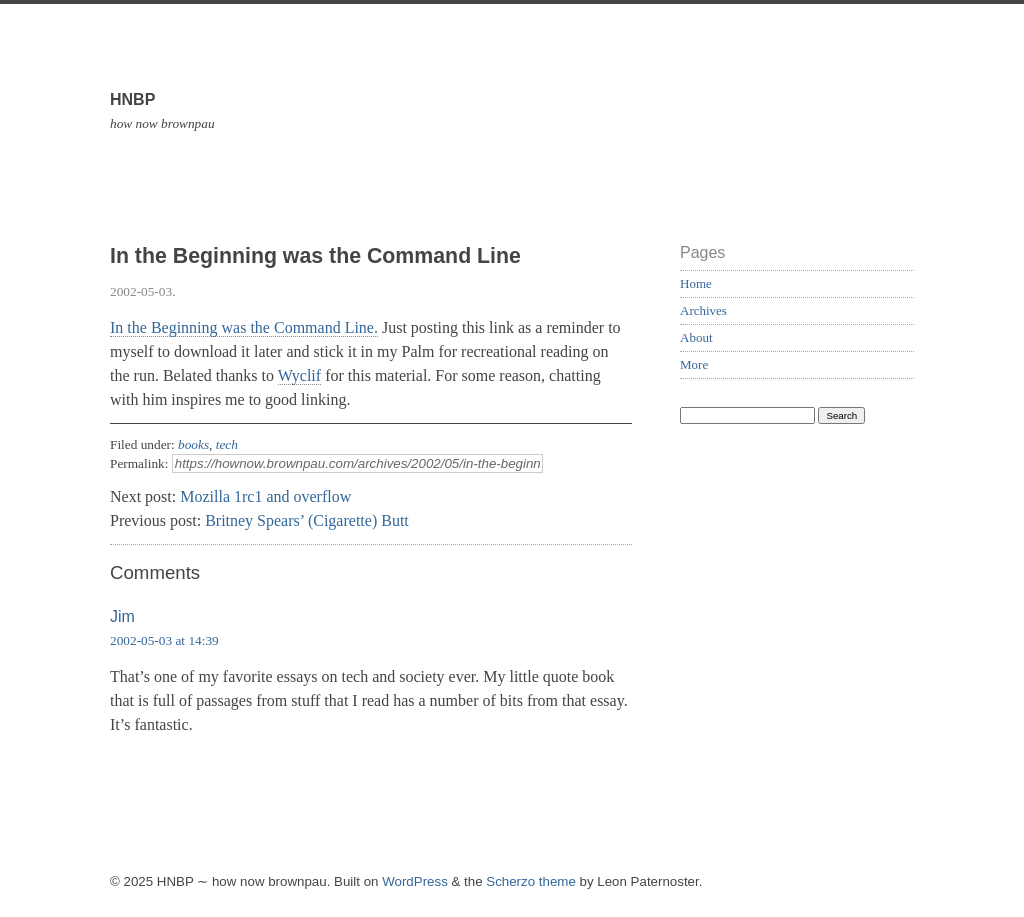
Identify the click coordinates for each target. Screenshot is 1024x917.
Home (696, 283)
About (696, 337)
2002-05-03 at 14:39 (164, 640)
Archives (703, 310)
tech (227, 444)
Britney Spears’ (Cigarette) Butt (307, 520)
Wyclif (299, 375)
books (193, 444)
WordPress (415, 881)
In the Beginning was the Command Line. (244, 327)
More (694, 364)
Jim (122, 616)
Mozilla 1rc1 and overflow (265, 496)
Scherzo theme (531, 881)
